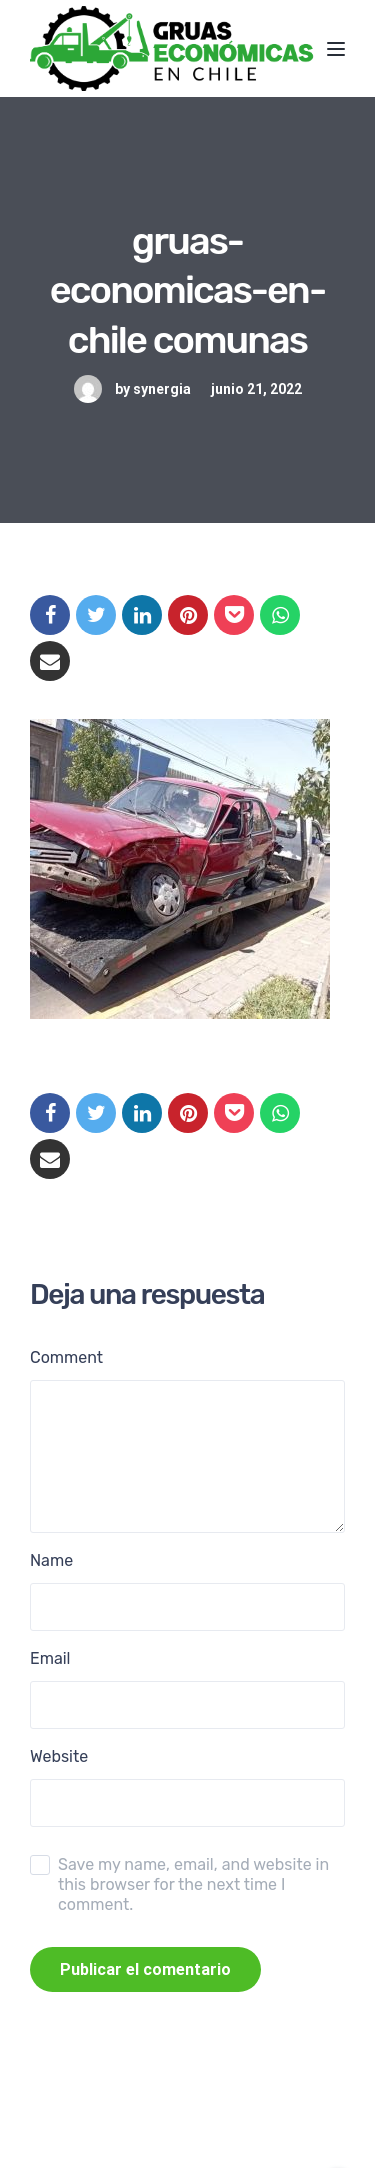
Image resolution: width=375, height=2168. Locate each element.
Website (59, 1756)
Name (51, 1560)
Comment (66, 1357)
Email (50, 1658)
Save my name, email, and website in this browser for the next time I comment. (193, 1884)
